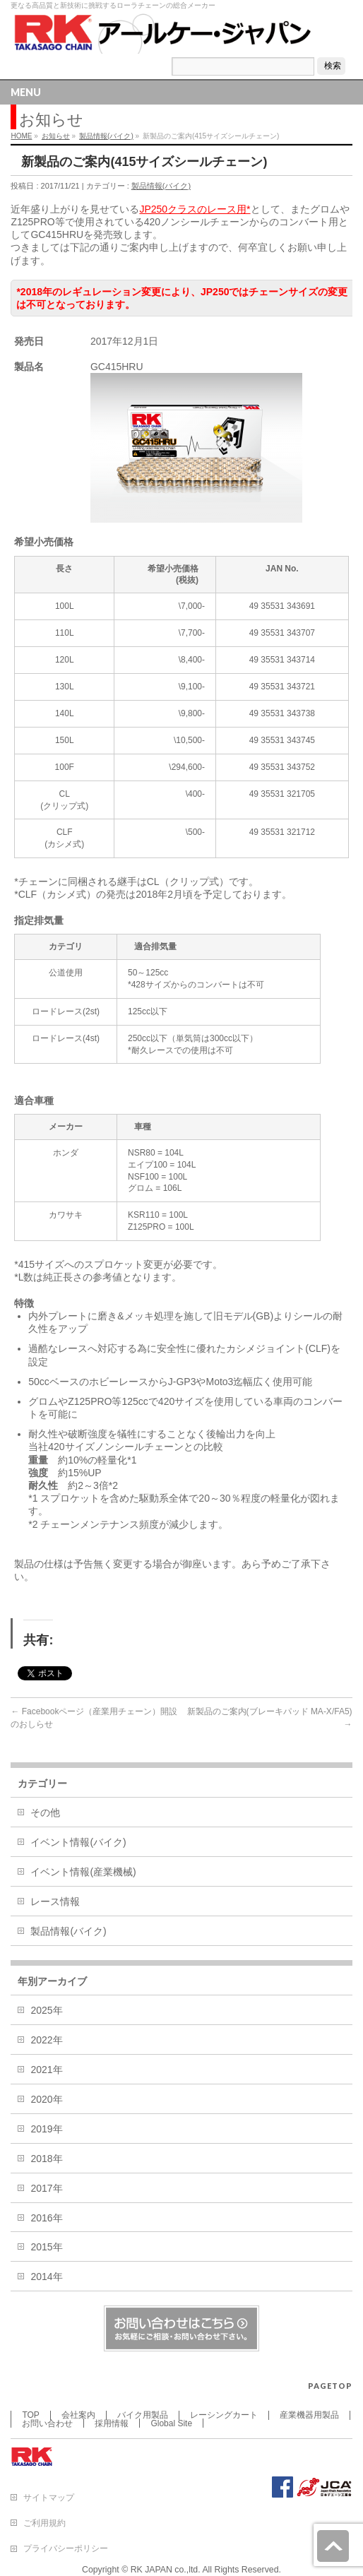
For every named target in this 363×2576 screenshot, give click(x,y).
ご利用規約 (44, 2523)
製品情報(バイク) (106, 136)
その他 (45, 1812)
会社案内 (78, 2415)
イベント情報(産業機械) (83, 1871)
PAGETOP (330, 2385)
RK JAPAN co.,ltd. (166, 2570)
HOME (21, 136)
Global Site (171, 2423)
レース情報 (55, 1901)
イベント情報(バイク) (78, 1842)
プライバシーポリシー (65, 2548)
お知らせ (56, 136)
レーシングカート (224, 2415)
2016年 (46, 2218)
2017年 (46, 2188)
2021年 (46, 2069)
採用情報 (112, 2423)
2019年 (46, 2129)
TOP (30, 2415)
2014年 (46, 2276)
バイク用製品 (142, 2415)
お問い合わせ (47, 2423)
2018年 (46, 2158)
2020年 (46, 2099)
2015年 (46, 2246)
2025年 (46, 2010)
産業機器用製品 (309, 2415)
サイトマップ (48, 2498)
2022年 (46, 2040)
